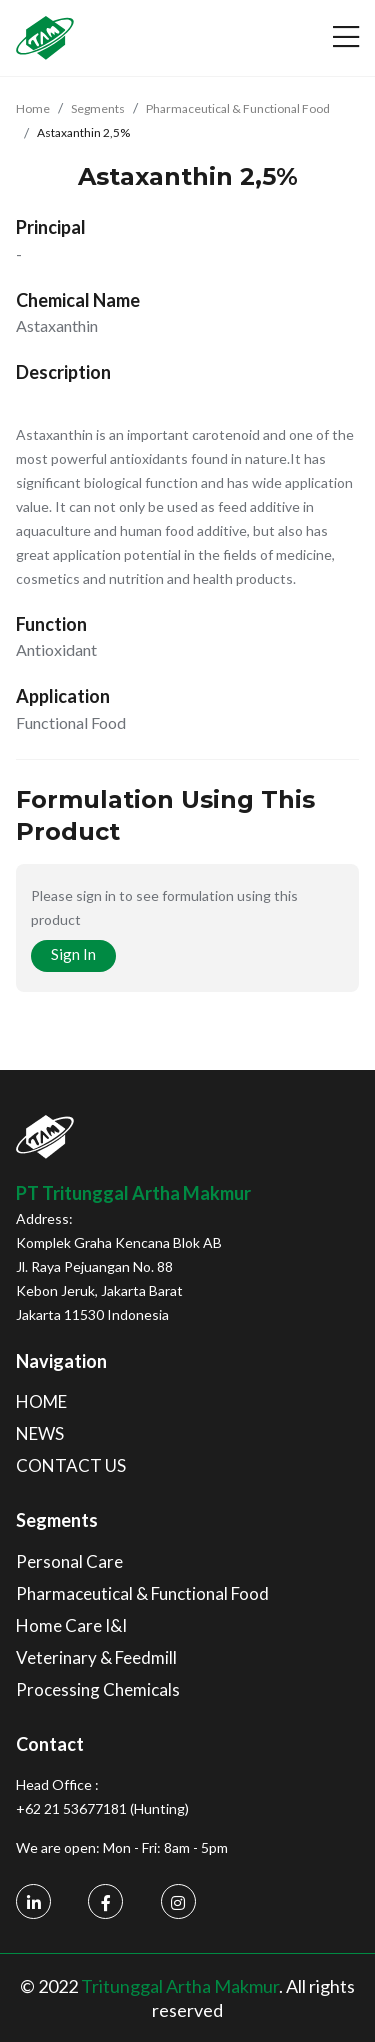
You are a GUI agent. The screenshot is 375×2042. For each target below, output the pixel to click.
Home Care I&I (71, 1625)
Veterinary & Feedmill (96, 1657)
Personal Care (69, 1561)
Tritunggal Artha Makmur (180, 1986)
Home (33, 108)
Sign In (73, 954)
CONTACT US (71, 1465)
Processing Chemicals (98, 1689)
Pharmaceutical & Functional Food (238, 108)
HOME (41, 1401)
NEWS (40, 1433)
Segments (98, 108)
